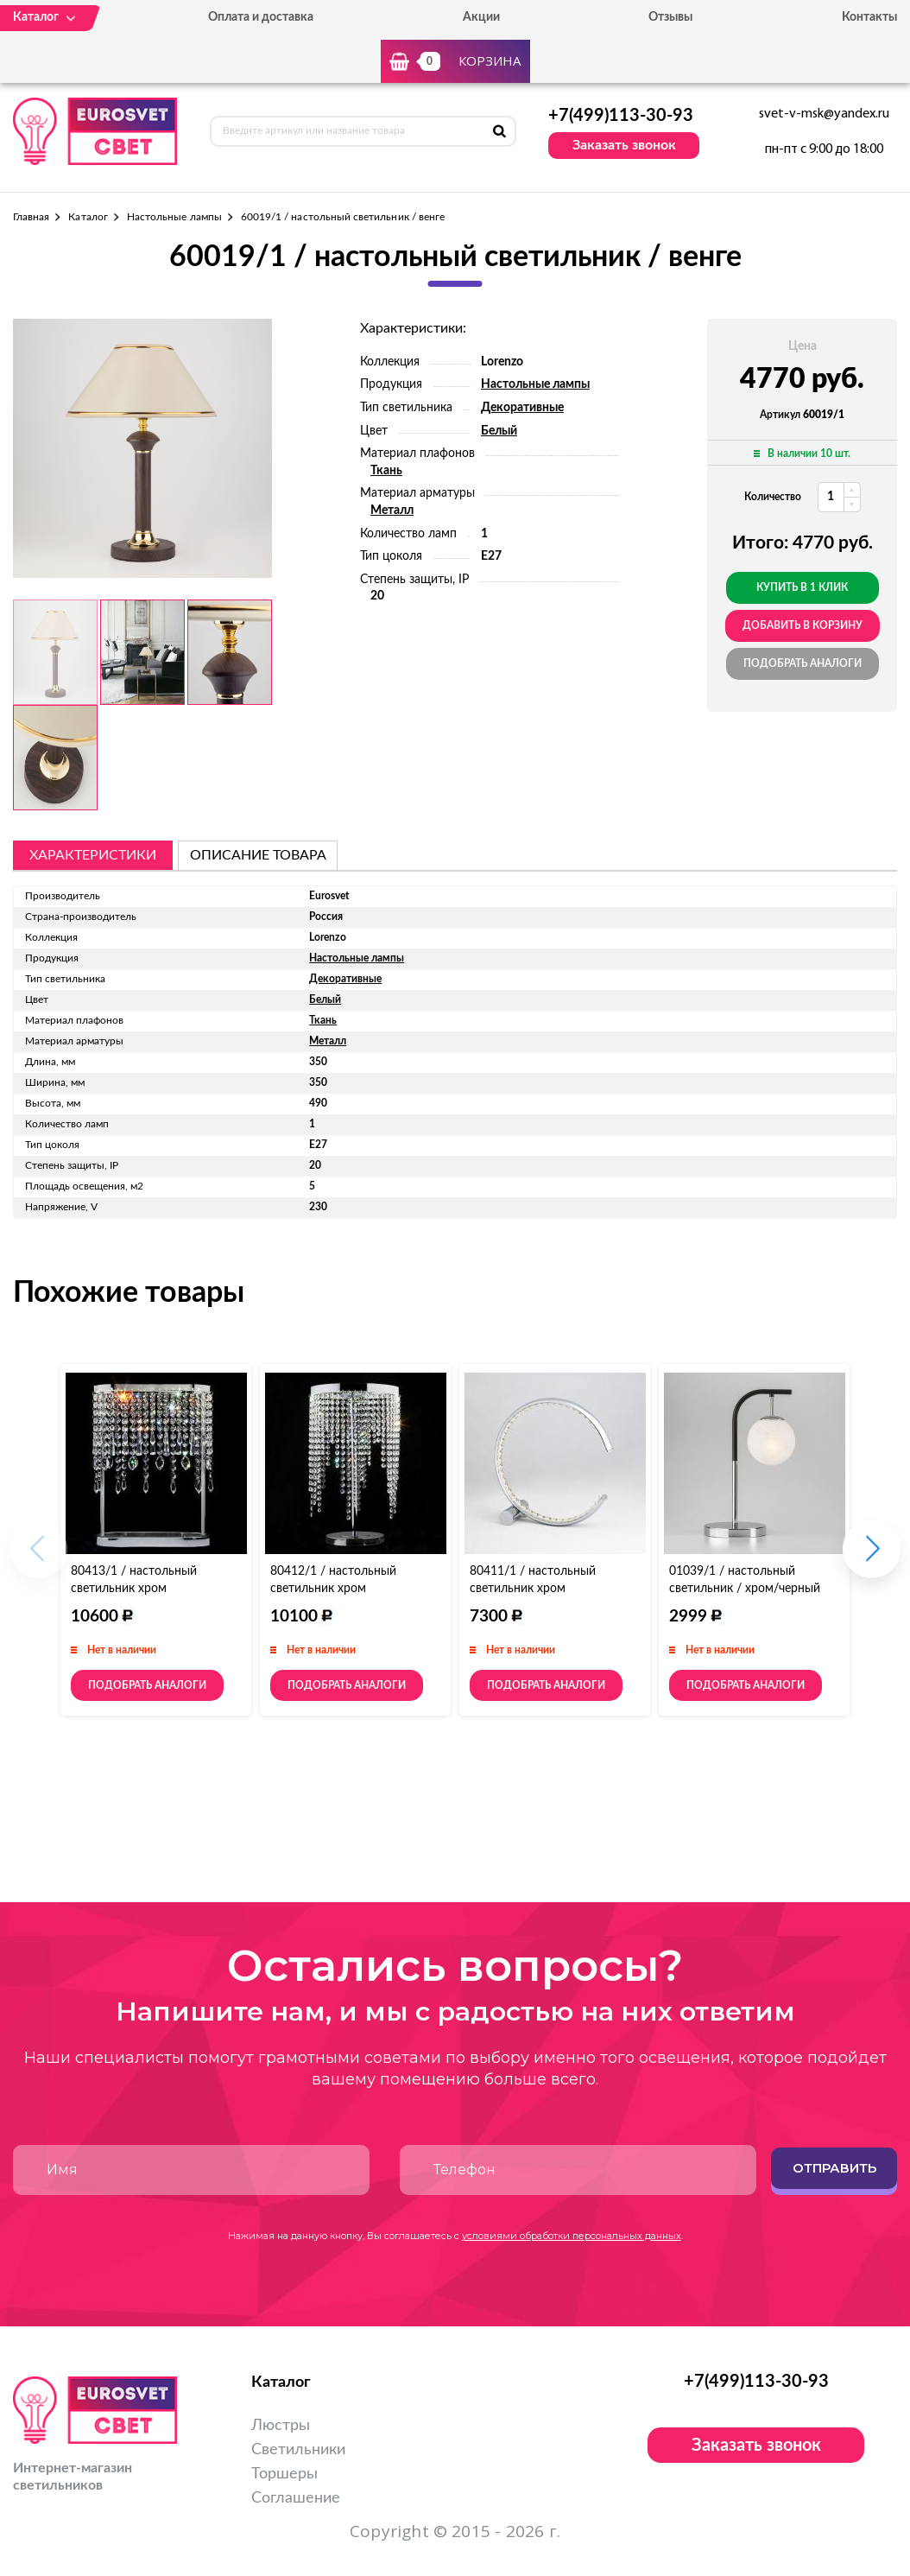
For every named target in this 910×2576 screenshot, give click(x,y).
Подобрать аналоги (802, 663)
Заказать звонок (624, 145)
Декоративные (522, 408)
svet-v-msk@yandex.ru (824, 114)
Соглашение (295, 2498)
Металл (392, 510)
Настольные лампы (174, 217)
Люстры (280, 2425)
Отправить (834, 2168)
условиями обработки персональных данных (571, 2236)
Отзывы (670, 17)
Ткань (386, 471)
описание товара (258, 855)
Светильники (298, 2450)
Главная (31, 217)
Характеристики (92, 855)
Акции (481, 17)
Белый (499, 431)
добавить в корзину (803, 625)
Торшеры (284, 2474)
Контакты (869, 17)
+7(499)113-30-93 (620, 115)
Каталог (87, 217)
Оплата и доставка (260, 17)
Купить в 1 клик (802, 587)
